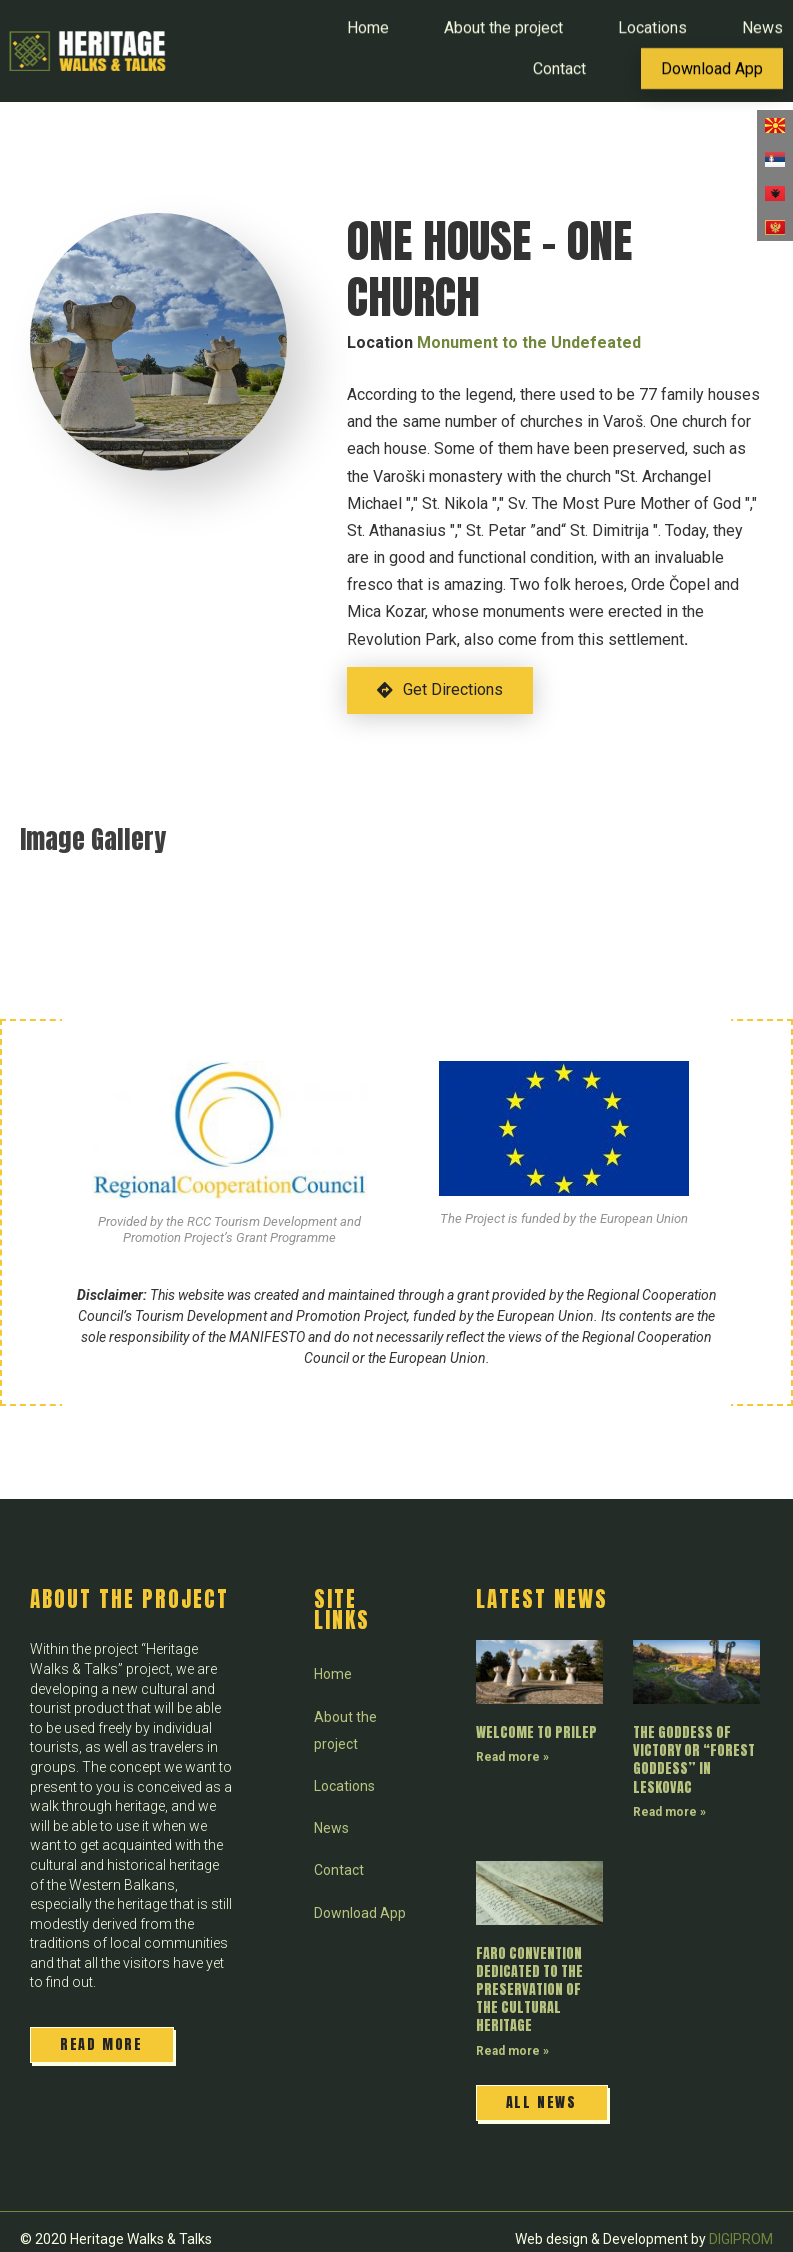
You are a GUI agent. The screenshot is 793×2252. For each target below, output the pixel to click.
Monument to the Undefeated (529, 342)
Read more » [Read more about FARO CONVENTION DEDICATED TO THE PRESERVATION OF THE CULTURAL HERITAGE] (512, 2051)
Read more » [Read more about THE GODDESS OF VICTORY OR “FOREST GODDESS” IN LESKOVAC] (669, 1812)
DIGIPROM (741, 2239)
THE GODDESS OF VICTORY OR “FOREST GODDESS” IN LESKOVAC (694, 1760)
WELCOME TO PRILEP (536, 1732)
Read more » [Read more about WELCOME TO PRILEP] (512, 1757)
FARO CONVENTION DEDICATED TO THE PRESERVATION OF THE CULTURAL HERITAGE (529, 1990)
